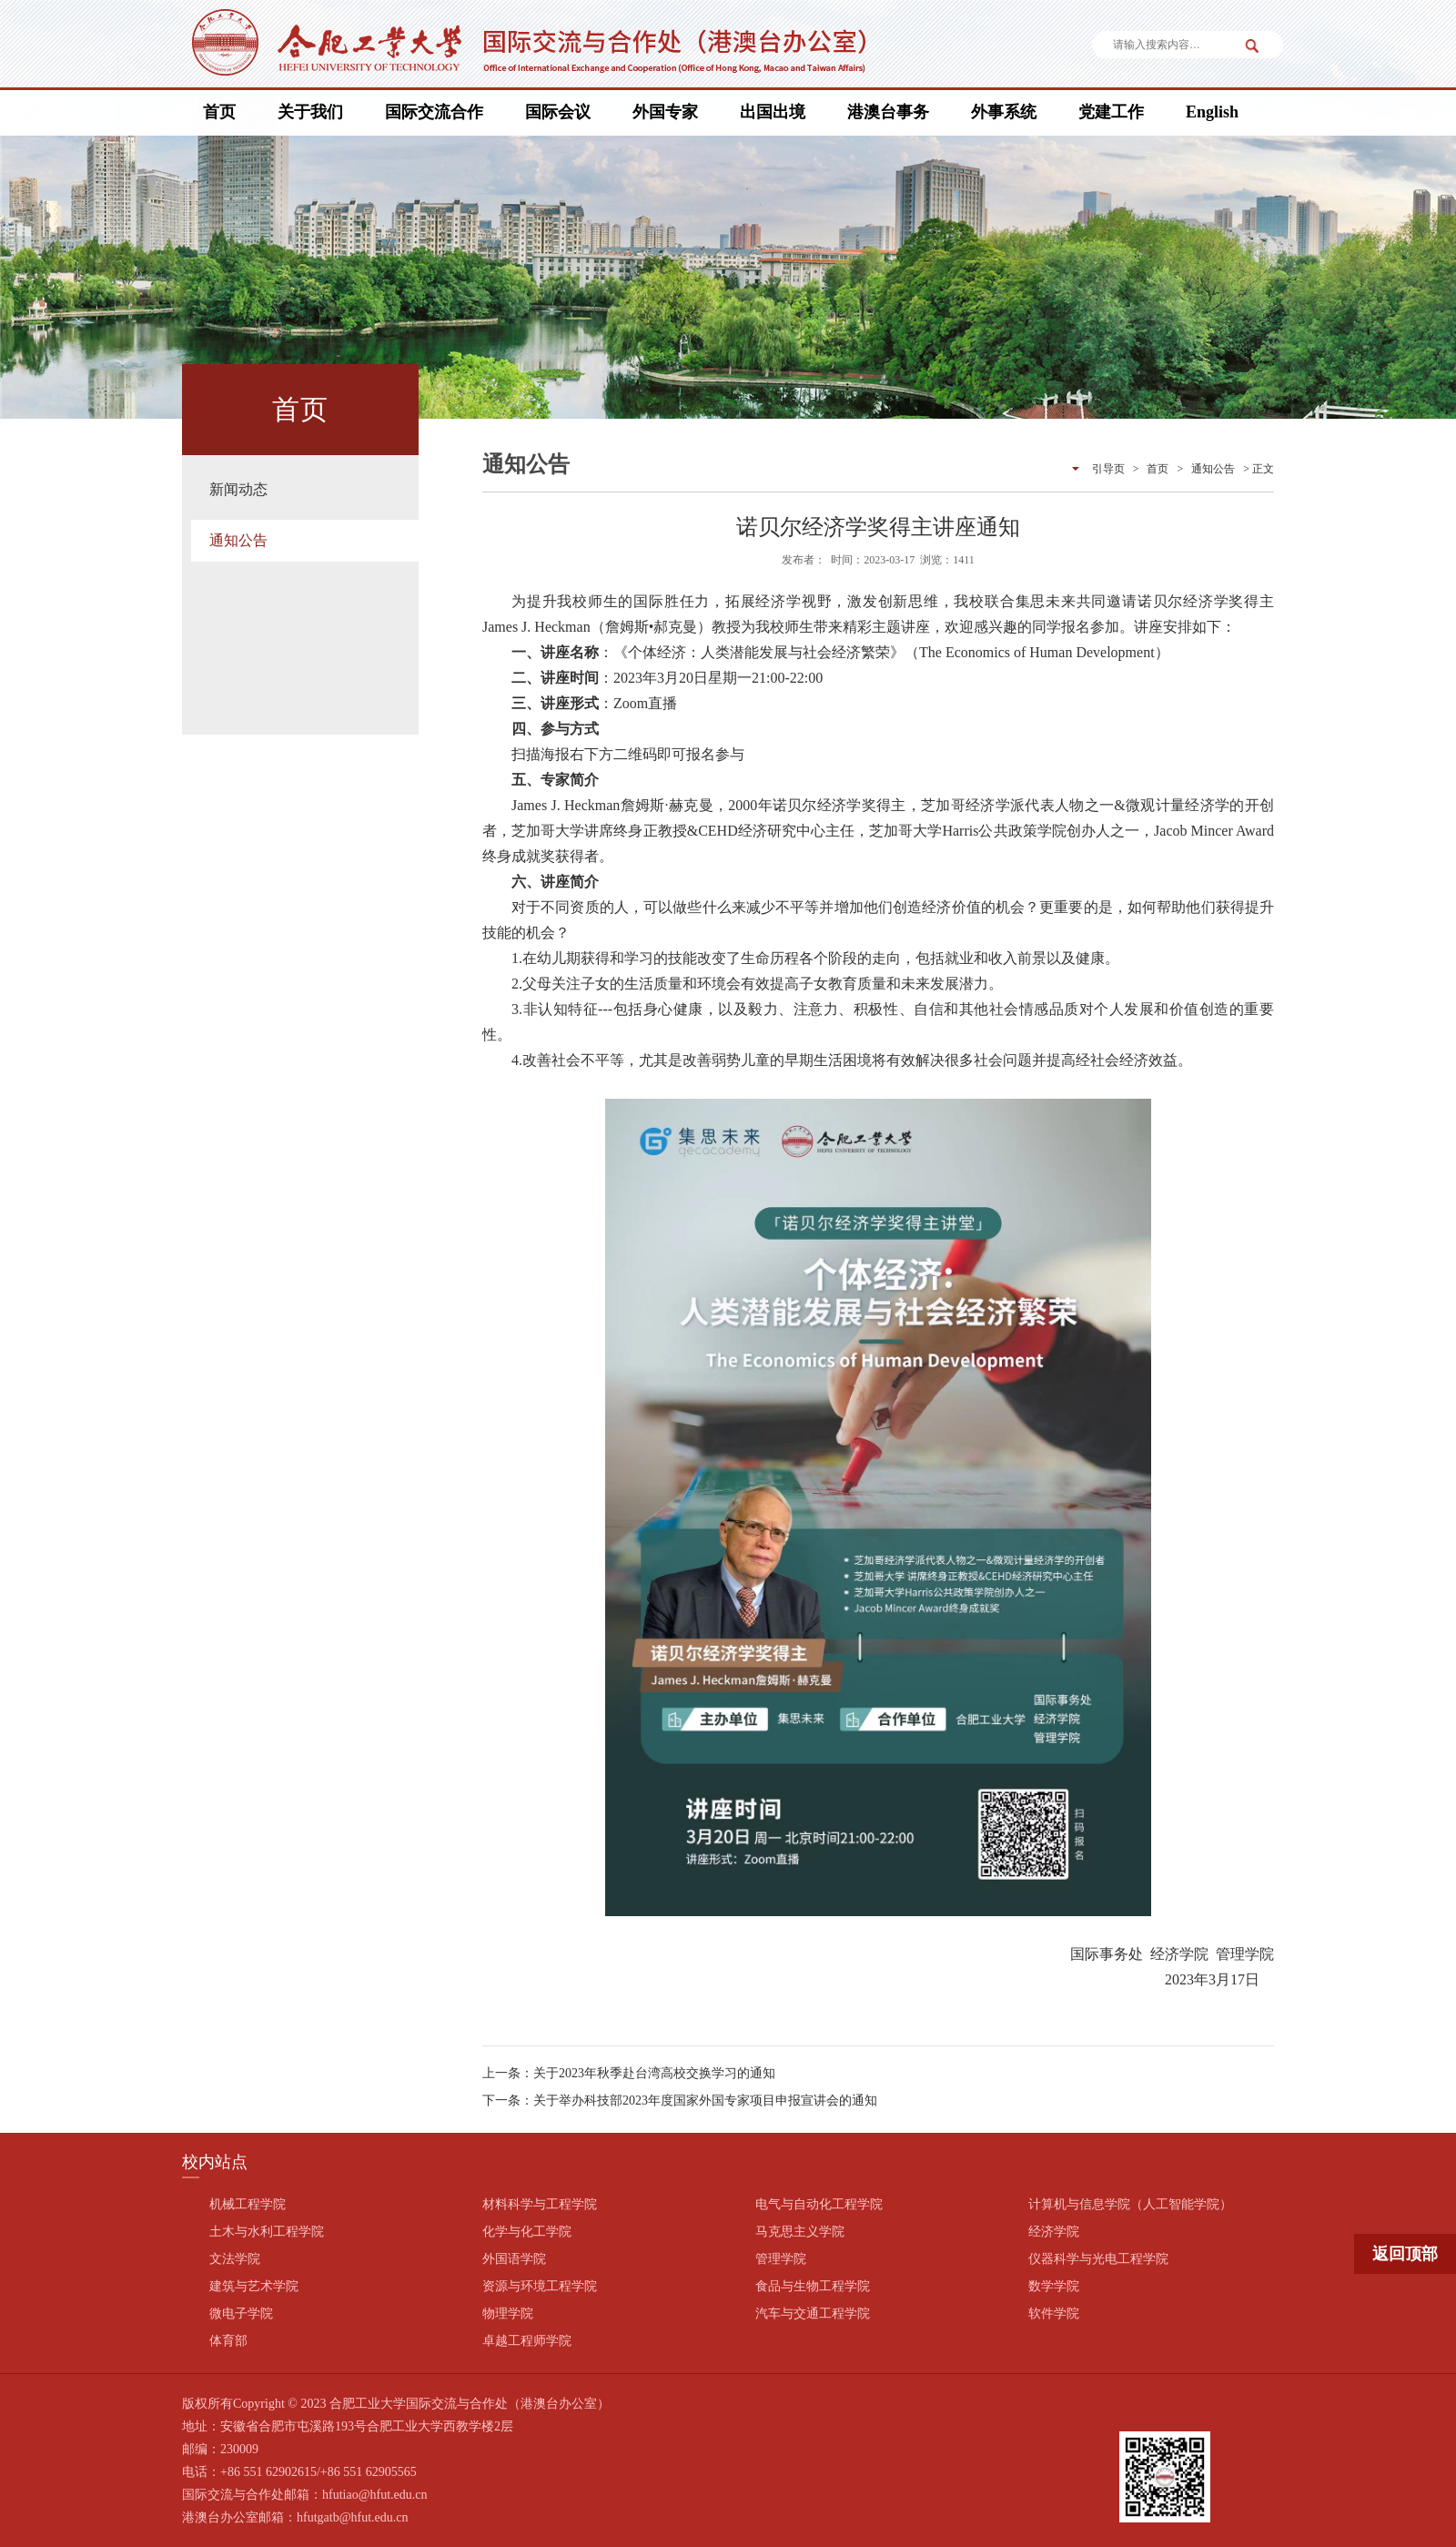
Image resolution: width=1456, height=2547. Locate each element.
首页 (219, 112)
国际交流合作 (434, 112)
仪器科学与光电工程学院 (1098, 2259)
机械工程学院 (247, 2204)
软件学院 (1053, 2313)
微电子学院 (241, 2313)
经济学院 (1053, 2231)
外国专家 (665, 112)
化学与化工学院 (526, 2231)
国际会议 (558, 112)
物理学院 (507, 2313)
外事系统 (1003, 112)
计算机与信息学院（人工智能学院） (1130, 2204)
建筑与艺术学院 (253, 2286)
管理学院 (780, 2259)
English (1212, 112)
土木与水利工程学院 (266, 2231)
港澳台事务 (888, 112)
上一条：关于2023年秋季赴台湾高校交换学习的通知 (628, 2073)
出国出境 (772, 112)
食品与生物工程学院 (812, 2286)
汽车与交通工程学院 (812, 2313)
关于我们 (310, 112)
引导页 (1108, 468)
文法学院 (234, 2259)
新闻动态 (238, 489)
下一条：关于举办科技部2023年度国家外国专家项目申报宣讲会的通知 (679, 2100)
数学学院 (1053, 2286)
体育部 (228, 2341)
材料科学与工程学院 (539, 2204)
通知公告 (238, 540)
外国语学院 (514, 2259)
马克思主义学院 (799, 2231)
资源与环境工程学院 (539, 2286)
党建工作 (1111, 112)
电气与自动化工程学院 (819, 2204)
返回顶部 (1405, 2254)
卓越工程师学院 (526, 2341)
